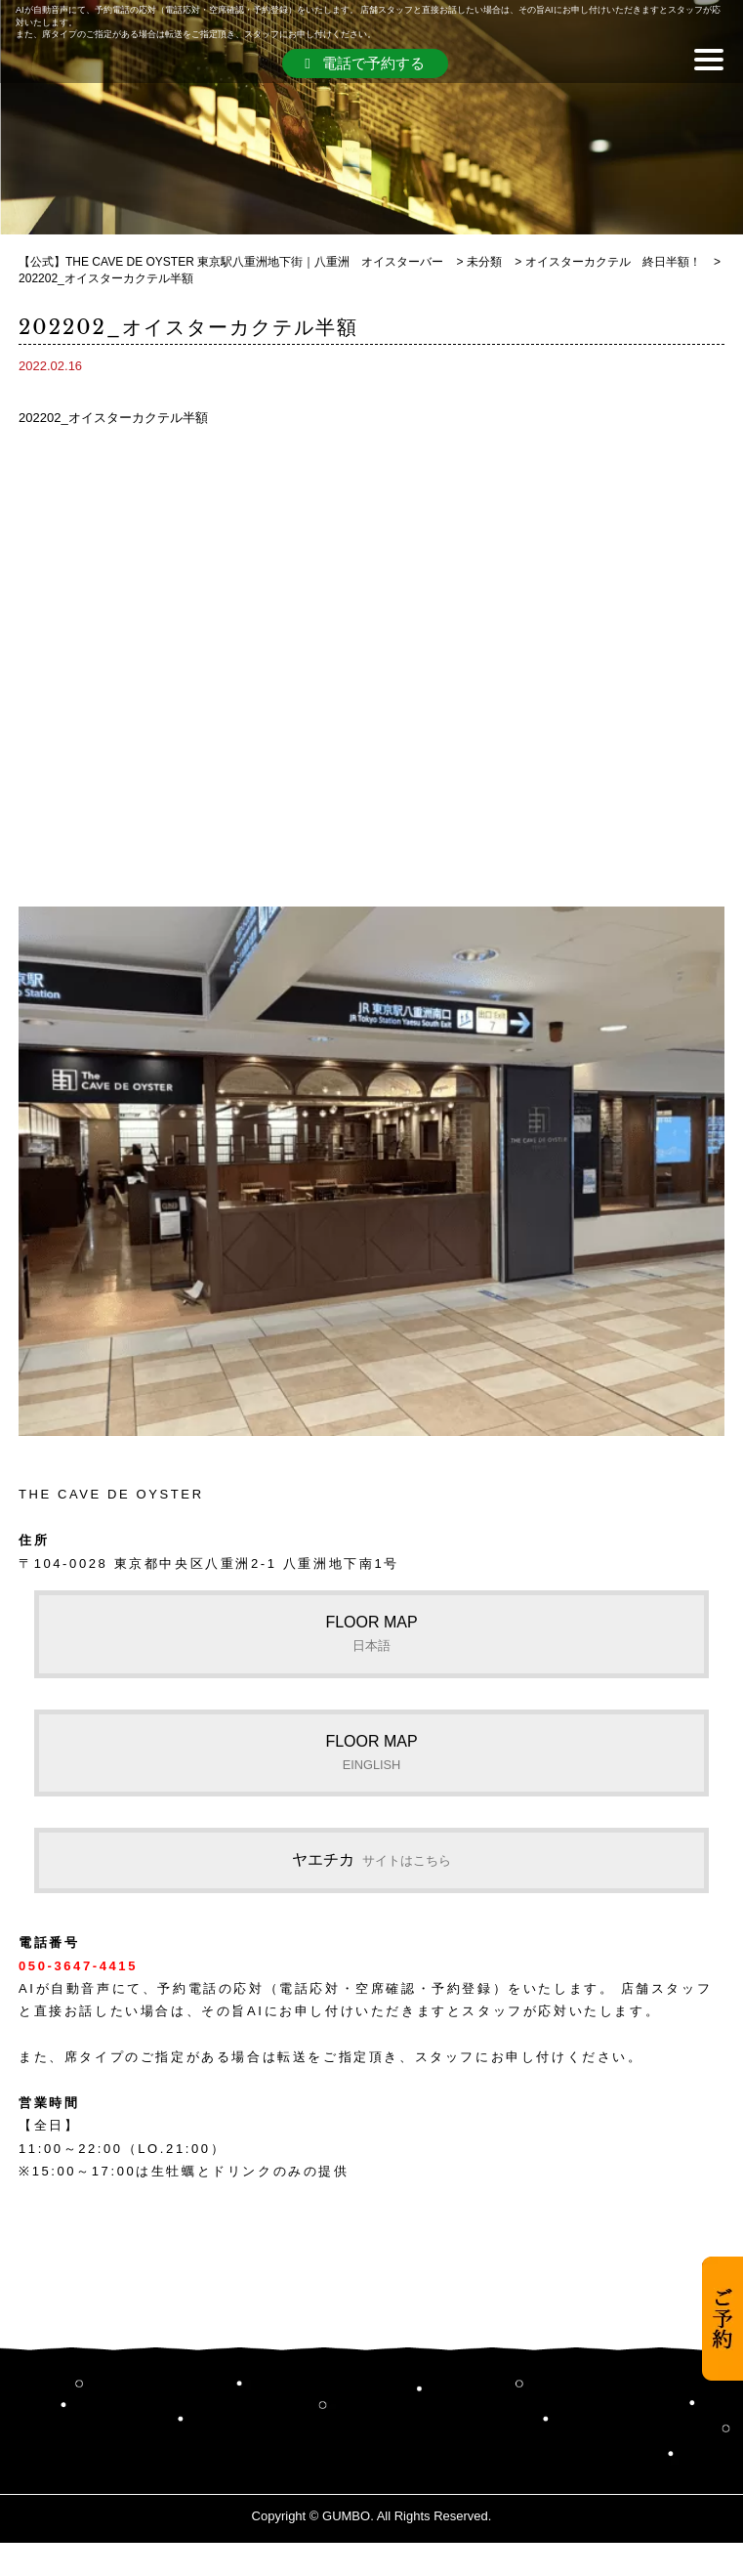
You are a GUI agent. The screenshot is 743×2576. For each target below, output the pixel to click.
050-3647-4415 (78, 1966)
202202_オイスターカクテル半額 (113, 417)
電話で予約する (364, 63)
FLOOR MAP (371, 1633)
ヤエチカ (371, 1859)
